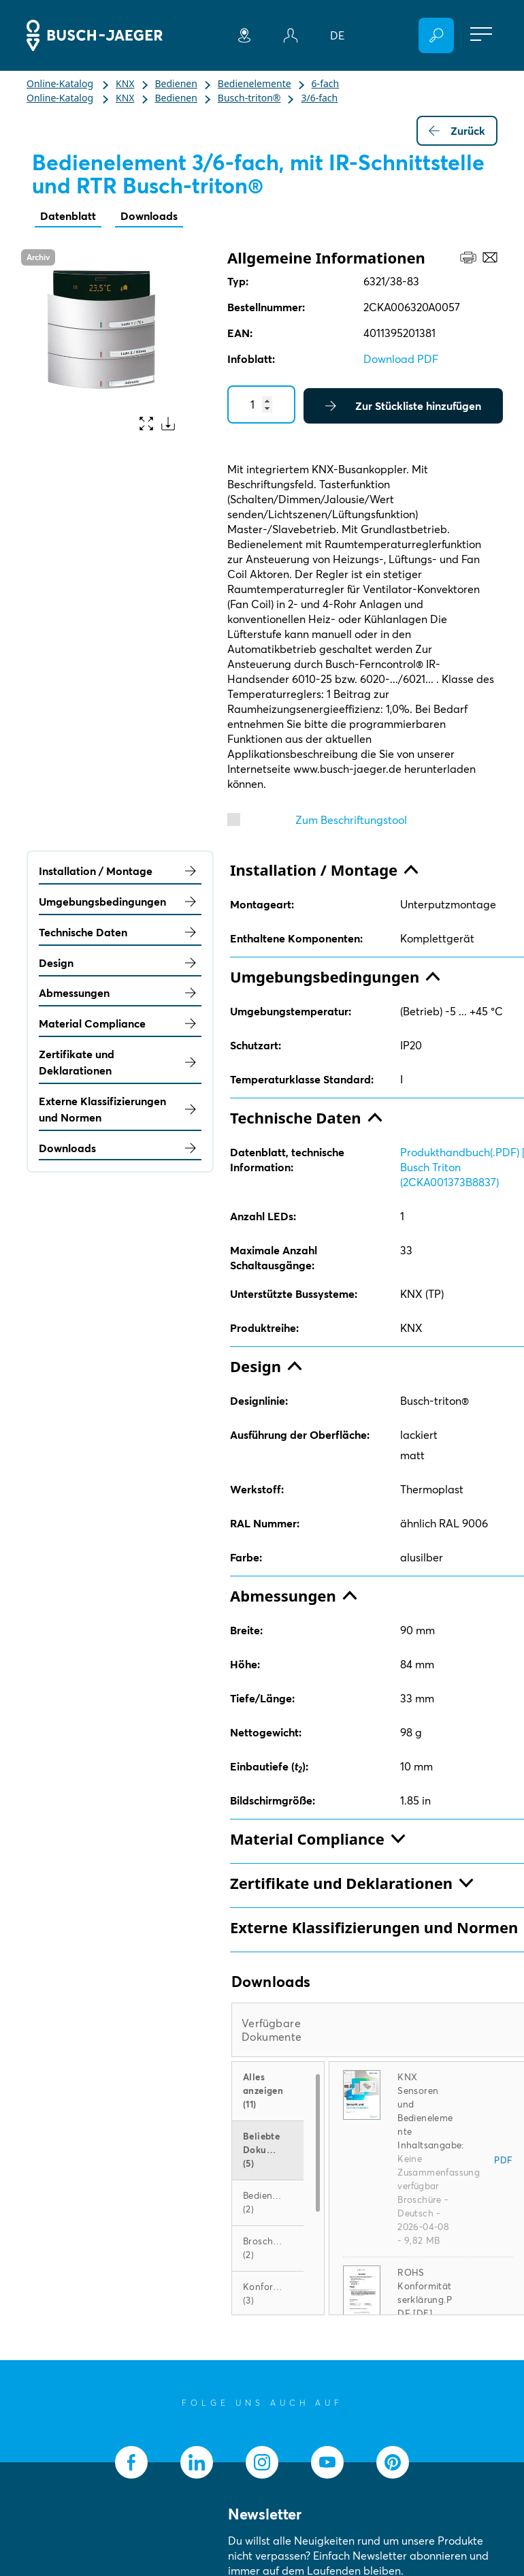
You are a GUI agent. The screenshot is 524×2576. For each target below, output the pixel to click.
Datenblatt (68, 216)
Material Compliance (120, 1023)
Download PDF (400, 359)
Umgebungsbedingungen (120, 901)
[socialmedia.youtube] (327, 2462)
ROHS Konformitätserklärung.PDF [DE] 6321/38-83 (424, 2299)
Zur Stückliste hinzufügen (403, 406)
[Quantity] (261, 404)
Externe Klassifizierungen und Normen (120, 1109)
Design (120, 963)
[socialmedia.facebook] (131, 2462)
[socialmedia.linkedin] (196, 2462)
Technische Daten (120, 932)
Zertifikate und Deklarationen (120, 1062)
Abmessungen (120, 993)
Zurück (457, 131)
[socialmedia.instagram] (262, 2462)
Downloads (149, 216)
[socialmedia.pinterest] (392, 2462)
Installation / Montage (120, 871)
